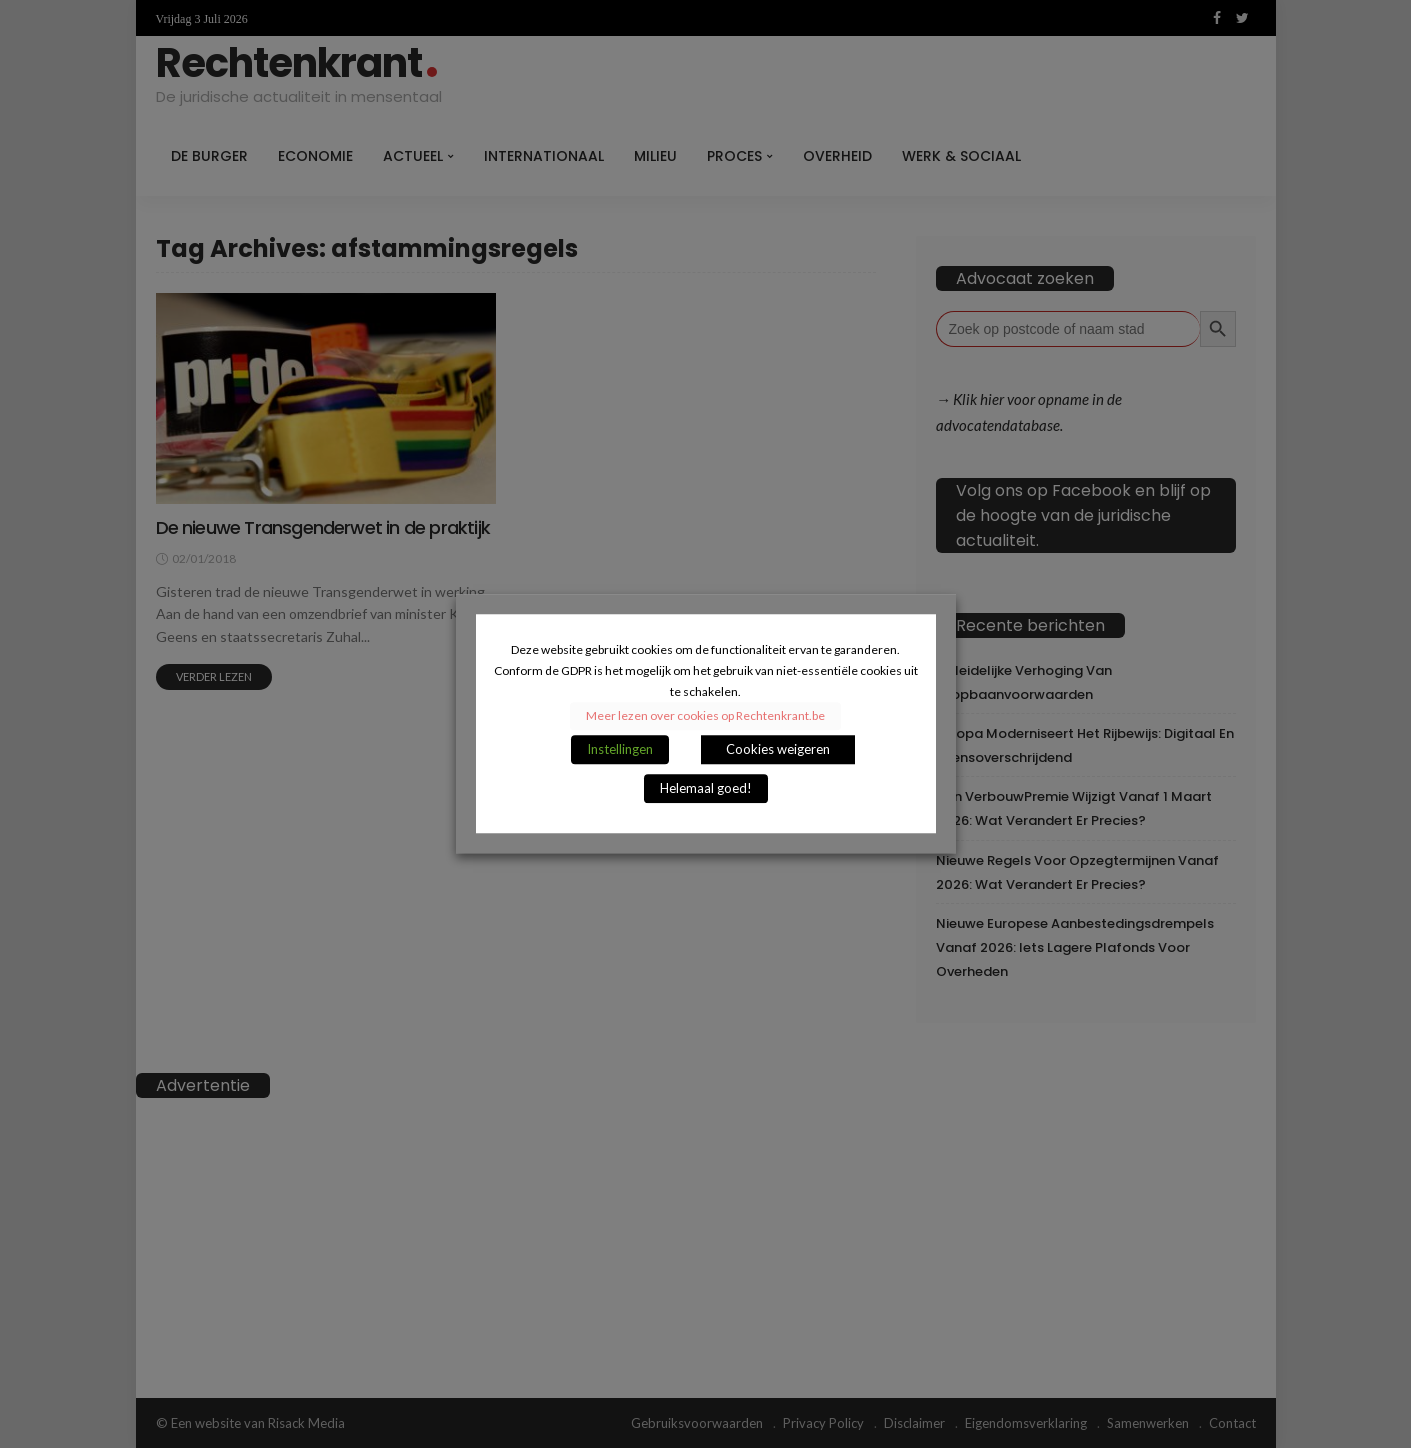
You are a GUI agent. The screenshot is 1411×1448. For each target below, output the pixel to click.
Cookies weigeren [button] (778, 750)
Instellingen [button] (620, 750)
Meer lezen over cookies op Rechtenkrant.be (705, 716)
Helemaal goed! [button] (706, 789)
